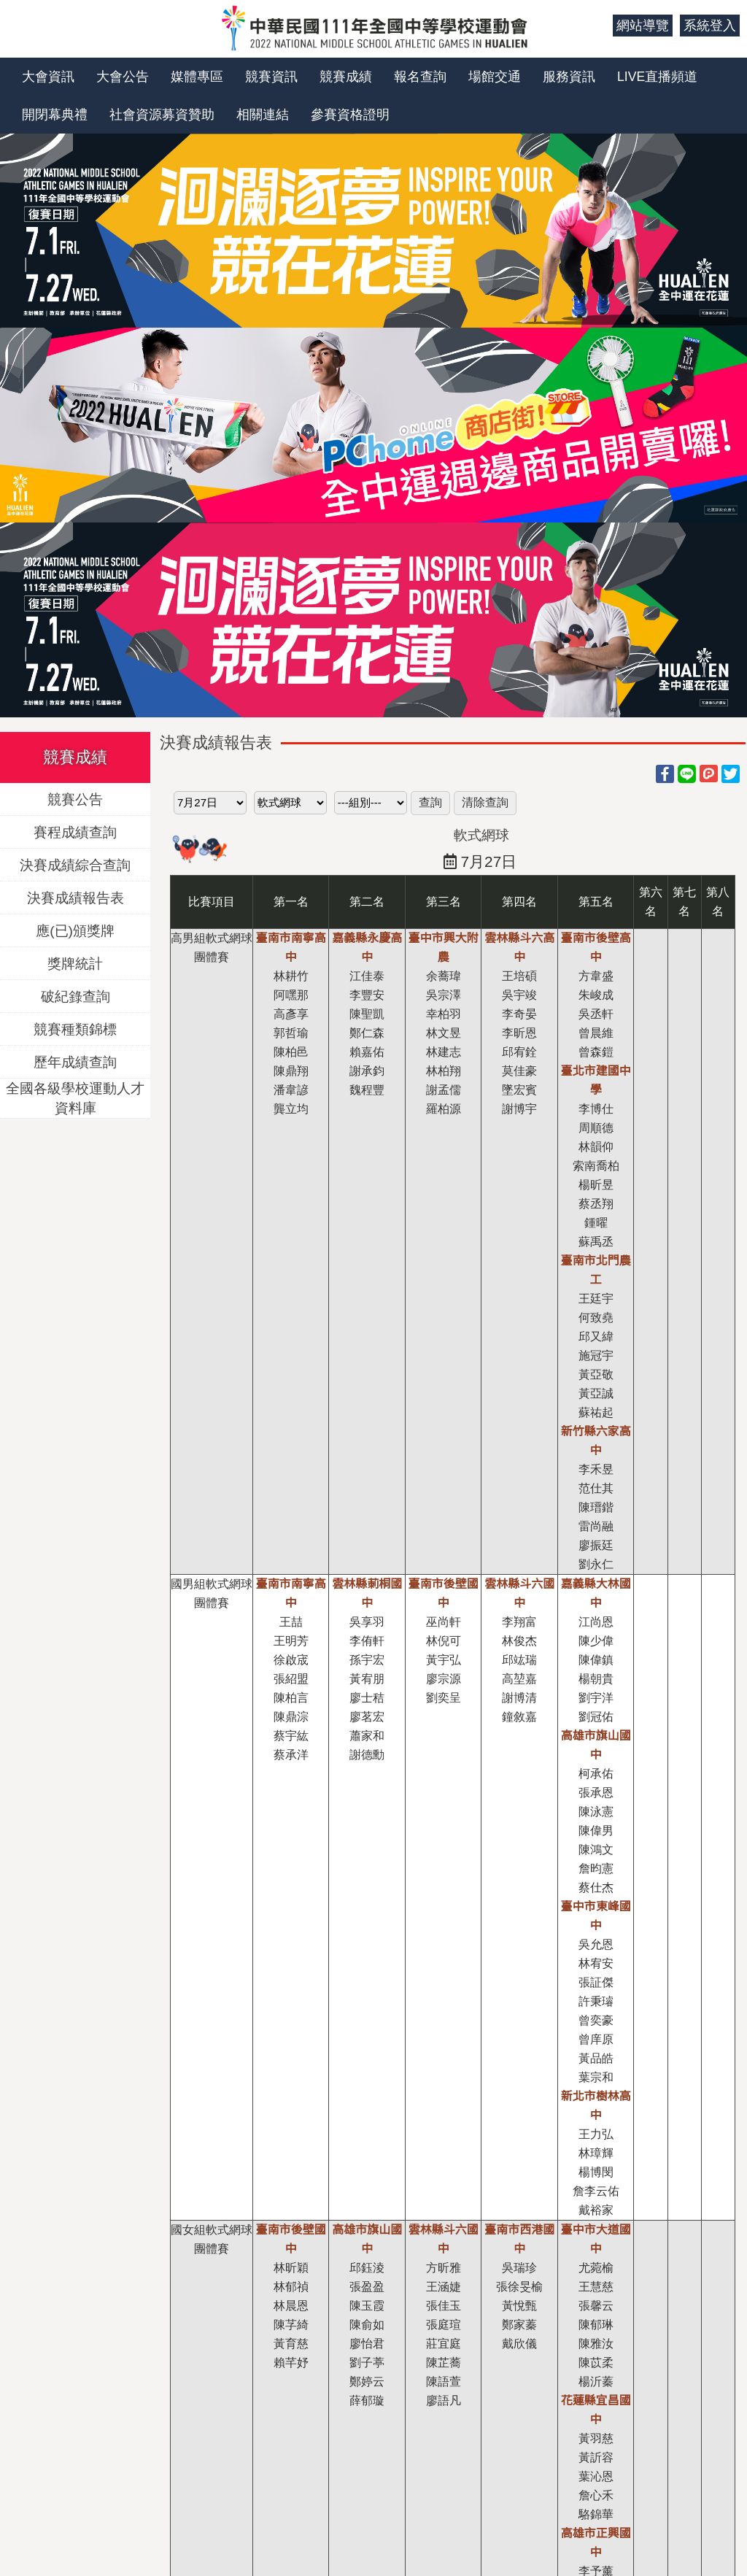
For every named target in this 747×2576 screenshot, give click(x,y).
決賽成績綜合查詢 (75, 864)
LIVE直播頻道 (657, 76)
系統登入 (710, 25)
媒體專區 (197, 76)
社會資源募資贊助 (161, 114)
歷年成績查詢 (75, 1061)
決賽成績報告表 (75, 897)
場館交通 (494, 76)
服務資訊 (569, 76)
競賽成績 (346, 76)
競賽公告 (75, 798)
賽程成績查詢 (75, 831)
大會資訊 (48, 76)
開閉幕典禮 (55, 114)
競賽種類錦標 (75, 1028)
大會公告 (122, 76)
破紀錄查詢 (75, 995)
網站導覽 (642, 25)
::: (596, 25)
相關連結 (262, 114)
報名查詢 (420, 76)
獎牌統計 (75, 963)
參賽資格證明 (350, 114)
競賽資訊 (271, 76)
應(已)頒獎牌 (75, 930)
